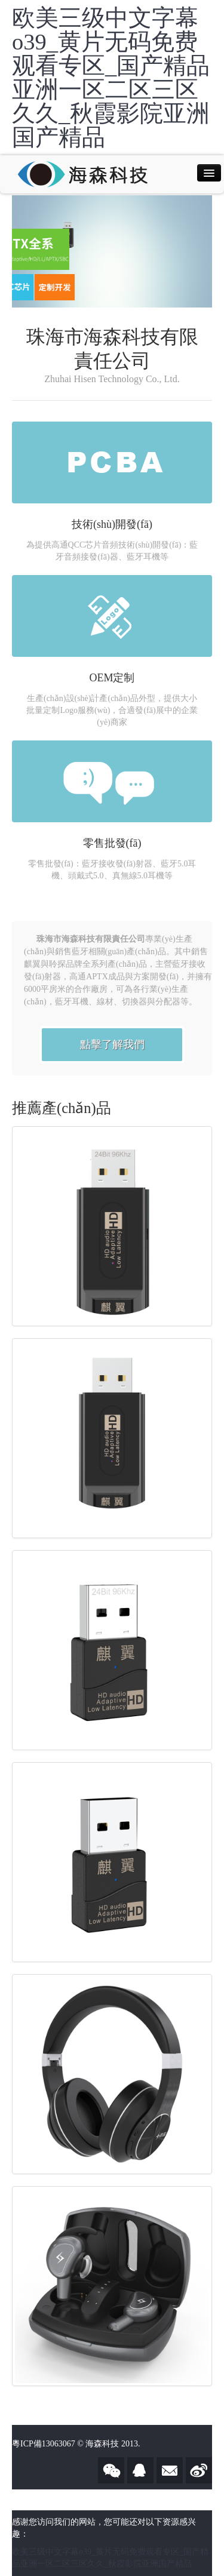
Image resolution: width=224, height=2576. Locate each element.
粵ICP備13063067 (43, 2443)
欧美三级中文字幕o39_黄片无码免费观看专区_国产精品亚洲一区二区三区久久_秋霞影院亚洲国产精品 (111, 77)
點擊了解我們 (112, 1044)
